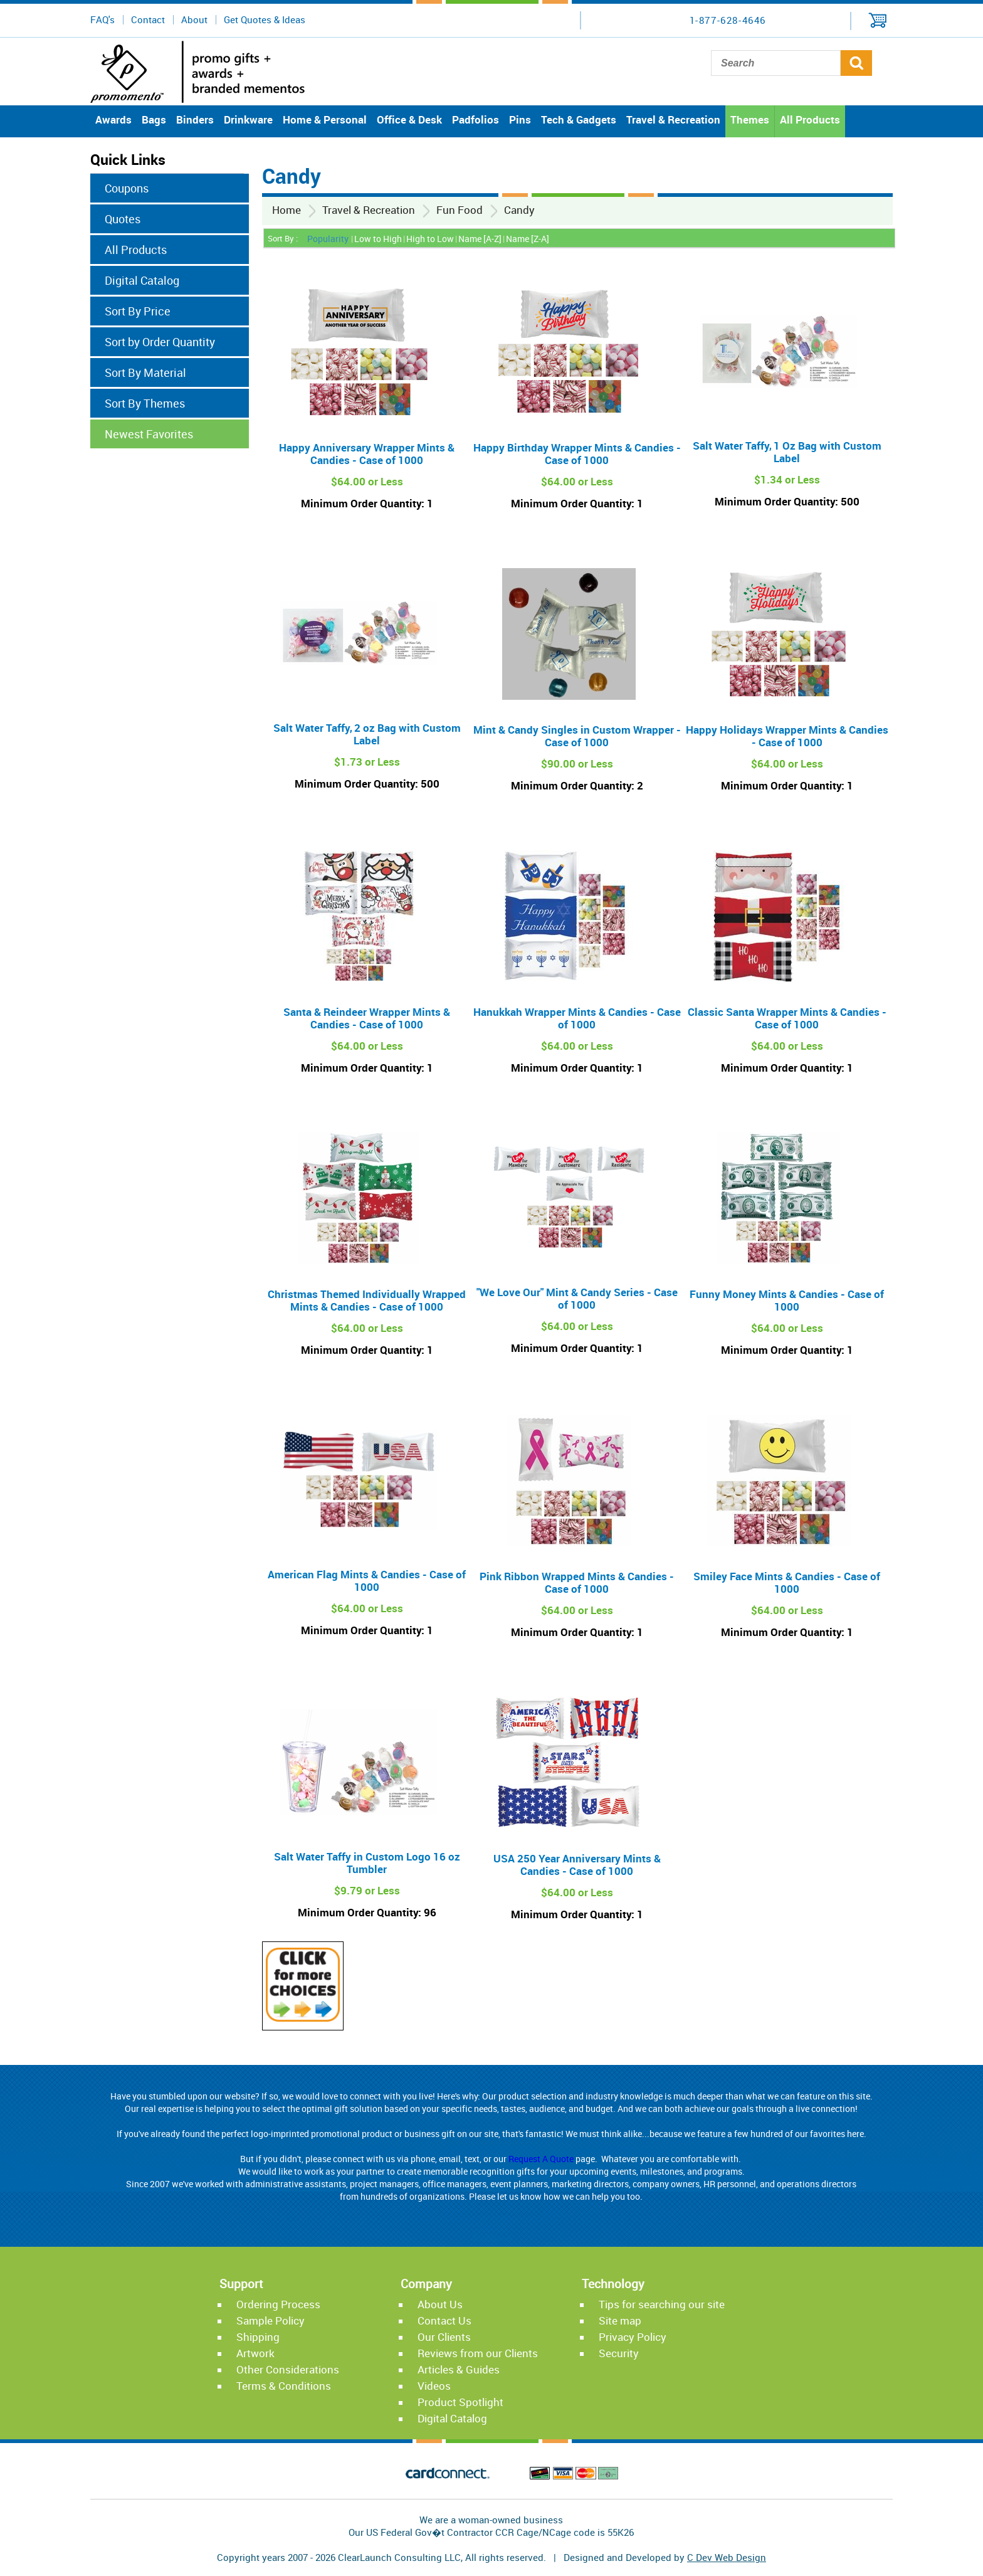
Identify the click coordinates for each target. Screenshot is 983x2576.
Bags (154, 119)
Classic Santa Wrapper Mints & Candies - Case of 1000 (787, 1018)
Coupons (127, 188)
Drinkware (248, 119)
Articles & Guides (459, 2369)
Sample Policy (270, 2320)
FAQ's (102, 19)
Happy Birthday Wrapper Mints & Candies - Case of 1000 (577, 453)
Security (619, 2353)
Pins (520, 119)
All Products (810, 119)
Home (286, 210)
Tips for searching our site (662, 2304)
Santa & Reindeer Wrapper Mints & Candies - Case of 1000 (366, 1018)
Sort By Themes (145, 403)
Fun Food (459, 210)
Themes (749, 119)
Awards (113, 119)
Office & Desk (409, 119)
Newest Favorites (149, 433)
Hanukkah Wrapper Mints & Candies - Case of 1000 (577, 1018)
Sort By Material (145, 372)
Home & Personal (325, 119)
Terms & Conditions (283, 2385)
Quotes (122, 218)
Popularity (328, 239)
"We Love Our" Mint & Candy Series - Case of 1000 (577, 1298)
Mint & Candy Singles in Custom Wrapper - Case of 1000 (577, 735)
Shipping (258, 2337)
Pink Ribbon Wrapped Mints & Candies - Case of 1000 (577, 1582)
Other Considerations (287, 2369)
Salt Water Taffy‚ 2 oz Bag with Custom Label (367, 734)
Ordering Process (278, 2304)
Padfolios (475, 119)
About (194, 19)
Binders (195, 119)
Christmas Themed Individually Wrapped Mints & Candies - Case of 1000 (367, 1300)
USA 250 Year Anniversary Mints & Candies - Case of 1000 (577, 1864)
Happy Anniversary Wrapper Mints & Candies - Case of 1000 (367, 453)
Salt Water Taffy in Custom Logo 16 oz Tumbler (367, 1862)
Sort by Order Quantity (160, 341)
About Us (440, 2304)
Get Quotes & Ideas (264, 19)
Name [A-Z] (480, 239)
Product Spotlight (460, 2402)
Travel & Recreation (673, 119)
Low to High (378, 239)
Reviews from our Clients (478, 2353)
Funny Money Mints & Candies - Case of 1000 (787, 1300)
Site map (620, 2320)
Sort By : (283, 238)
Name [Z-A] (527, 239)
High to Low (430, 239)
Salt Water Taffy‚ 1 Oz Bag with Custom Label (787, 451)
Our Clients (444, 2337)
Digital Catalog (142, 280)
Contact (148, 19)
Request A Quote (541, 2159)
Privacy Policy (632, 2337)
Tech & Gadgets (578, 119)
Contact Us (444, 2320)
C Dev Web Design (726, 2557)
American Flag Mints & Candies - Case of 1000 (367, 1580)
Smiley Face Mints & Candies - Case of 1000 (786, 1582)
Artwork (255, 2353)
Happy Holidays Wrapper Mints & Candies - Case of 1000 (787, 735)
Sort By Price (138, 311)
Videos (434, 2385)
